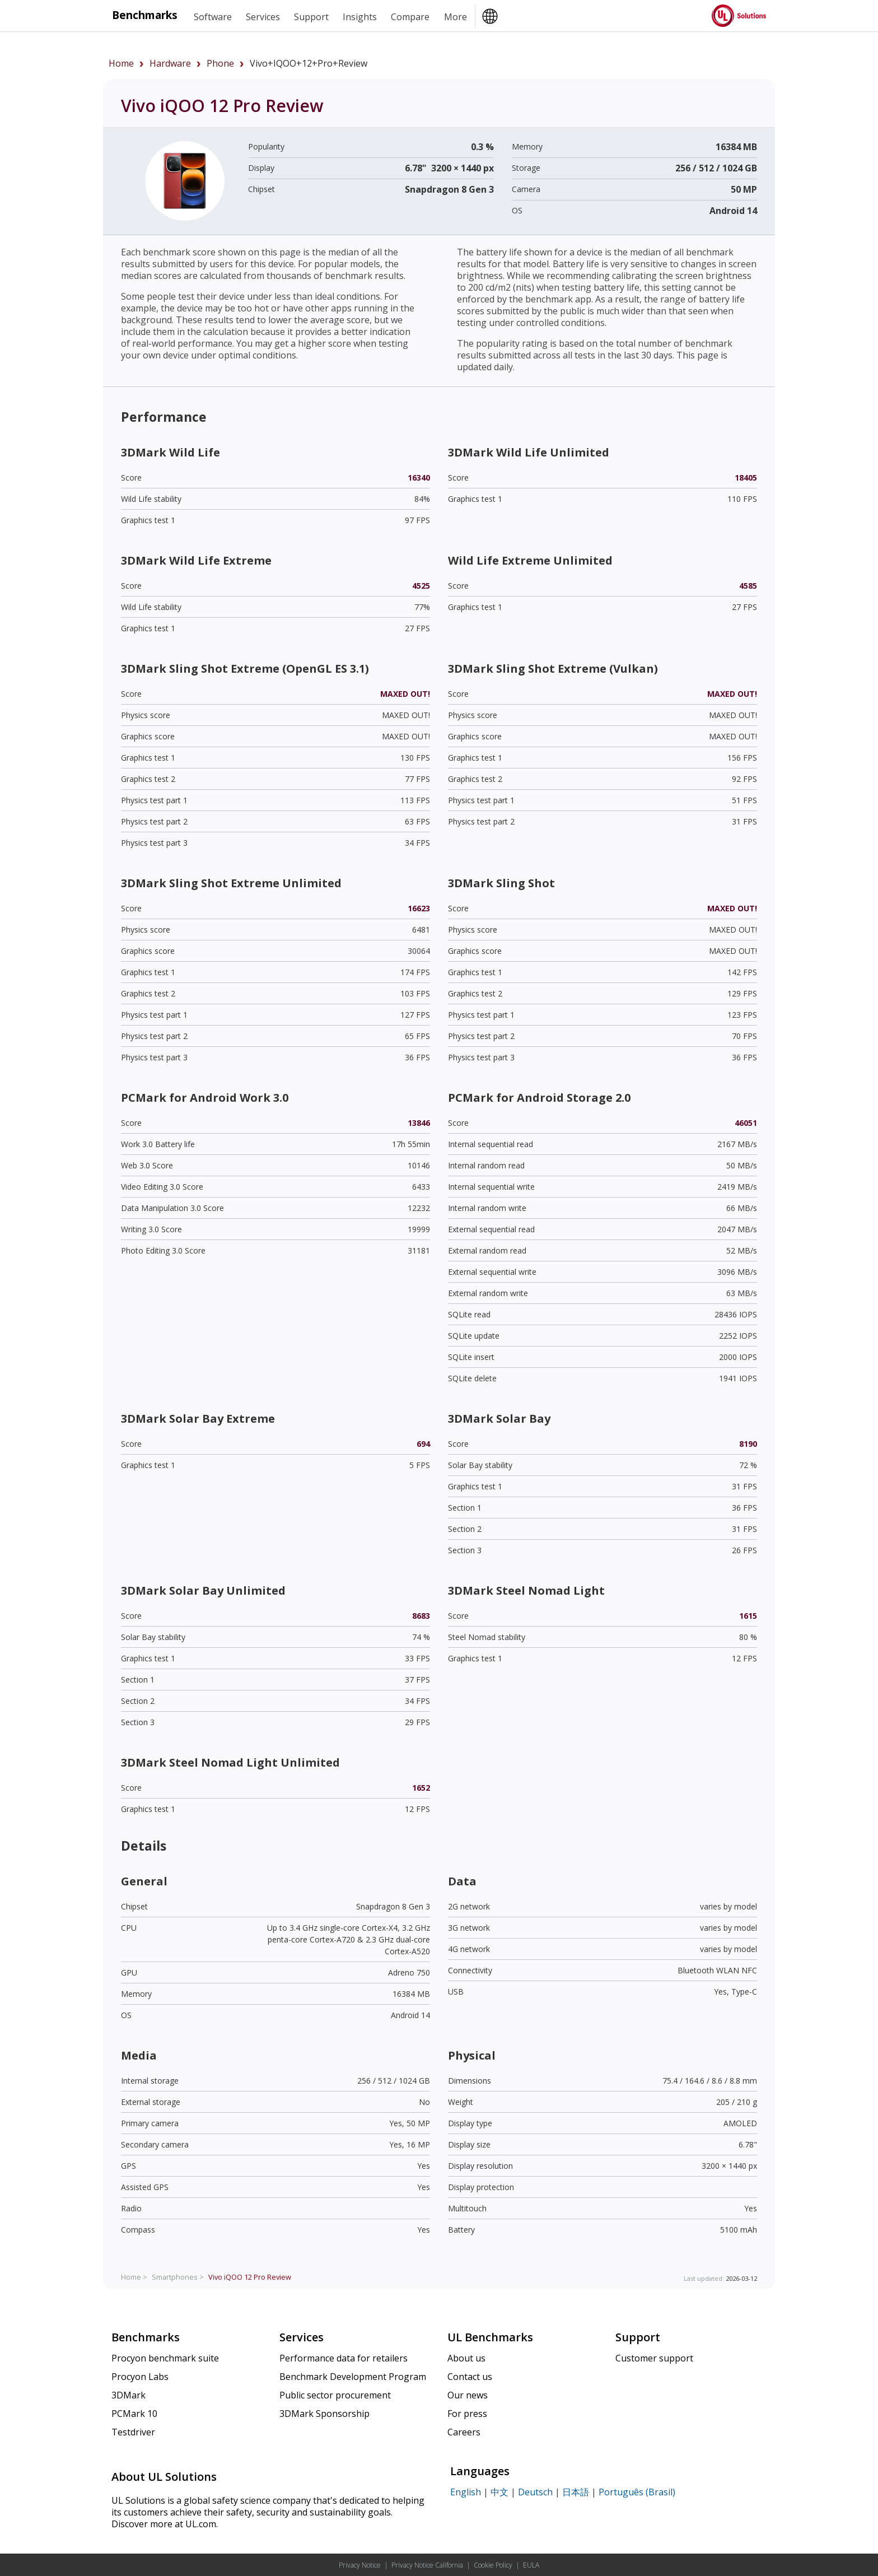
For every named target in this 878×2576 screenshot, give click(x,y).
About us (466, 2358)
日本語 (575, 2492)
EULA (531, 2565)
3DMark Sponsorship (324, 2413)
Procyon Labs (140, 2376)
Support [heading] (311, 17)
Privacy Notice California (427, 2565)
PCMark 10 (134, 2413)
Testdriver (133, 2432)
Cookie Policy (493, 2565)
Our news (467, 2395)
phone (220, 63)
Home (121, 63)
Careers (463, 2432)
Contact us (469, 2376)
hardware (170, 63)
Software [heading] (213, 17)
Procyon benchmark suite (165, 2358)
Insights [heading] (360, 17)
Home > (134, 2276)
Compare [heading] (410, 17)
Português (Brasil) (637, 2492)
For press (467, 2413)
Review (249, 2276)
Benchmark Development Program (352, 2376)
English (465, 2492)
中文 (499, 2492)
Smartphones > (178, 2276)
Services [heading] (263, 17)
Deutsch (535, 2492)
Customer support (654, 2358)
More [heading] (455, 17)
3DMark (128, 2395)
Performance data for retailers (343, 2358)
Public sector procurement (335, 2395)
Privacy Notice (360, 2565)
